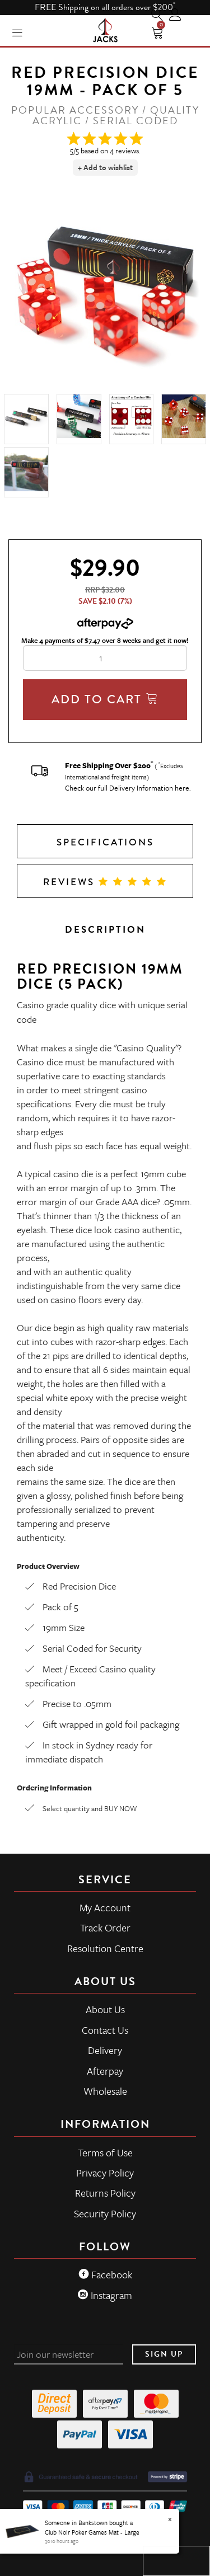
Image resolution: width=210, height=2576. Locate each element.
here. (183, 787)
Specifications (105, 842)
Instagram (105, 2295)
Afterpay (105, 2070)
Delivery (105, 2050)
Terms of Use (105, 2152)
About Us (105, 2009)
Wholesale (105, 2091)
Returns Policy (105, 2192)
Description (105, 930)
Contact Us (105, 2030)
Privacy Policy (105, 2172)
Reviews (105, 882)
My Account (105, 1907)
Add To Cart (105, 699)
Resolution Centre (105, 1948)
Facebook (105, 2274)
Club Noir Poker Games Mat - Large (92, 2532)
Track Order (105, 1927)
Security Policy (105, 2213)
